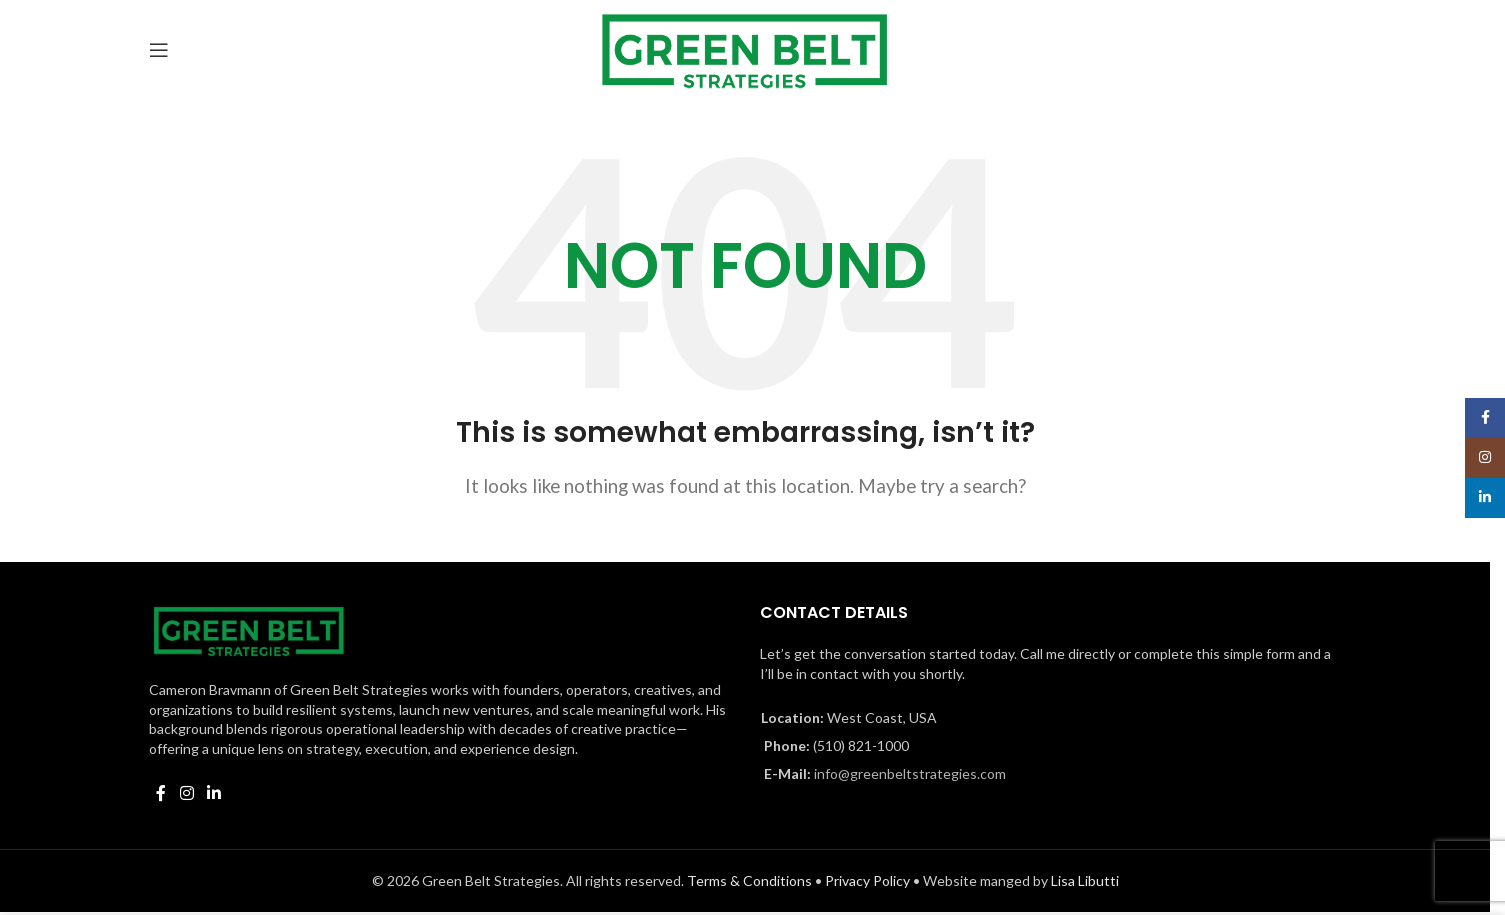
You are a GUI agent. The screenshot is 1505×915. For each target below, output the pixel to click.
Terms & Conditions (749, 880)
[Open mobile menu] (159, 50)
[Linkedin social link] (213, 793)
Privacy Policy (867, 880)
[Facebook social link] (161, 793)
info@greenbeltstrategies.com (910, 773)
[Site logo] (745, 47)
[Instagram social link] (186, 793)
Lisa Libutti (1085, 880)
